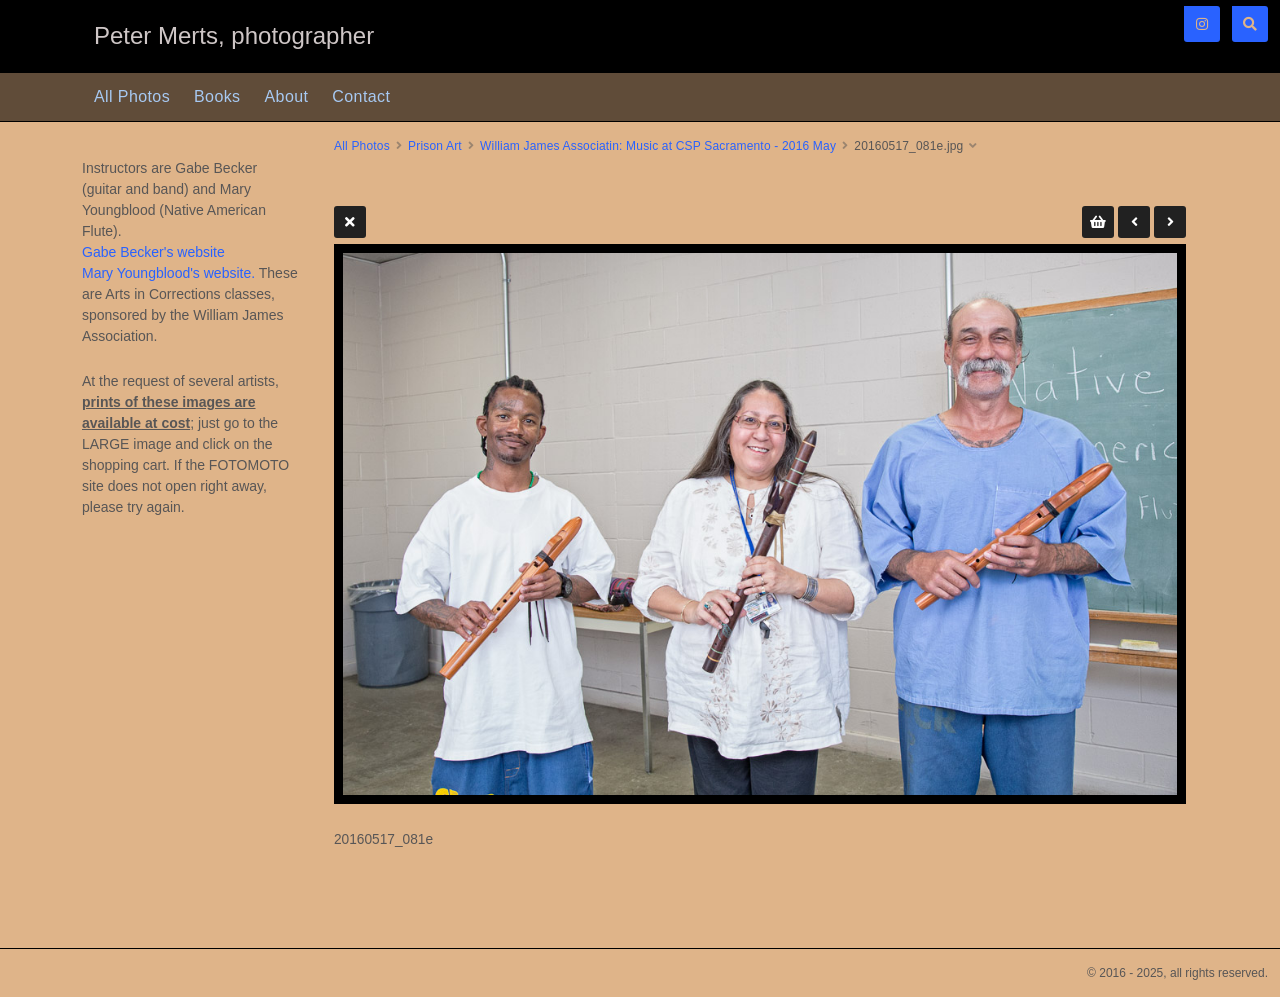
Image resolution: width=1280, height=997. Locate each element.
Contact (361, 96)
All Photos (132, 96)
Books (217, 96)
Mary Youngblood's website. (168, 273)
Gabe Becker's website (153, 252)
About (287, 96)
